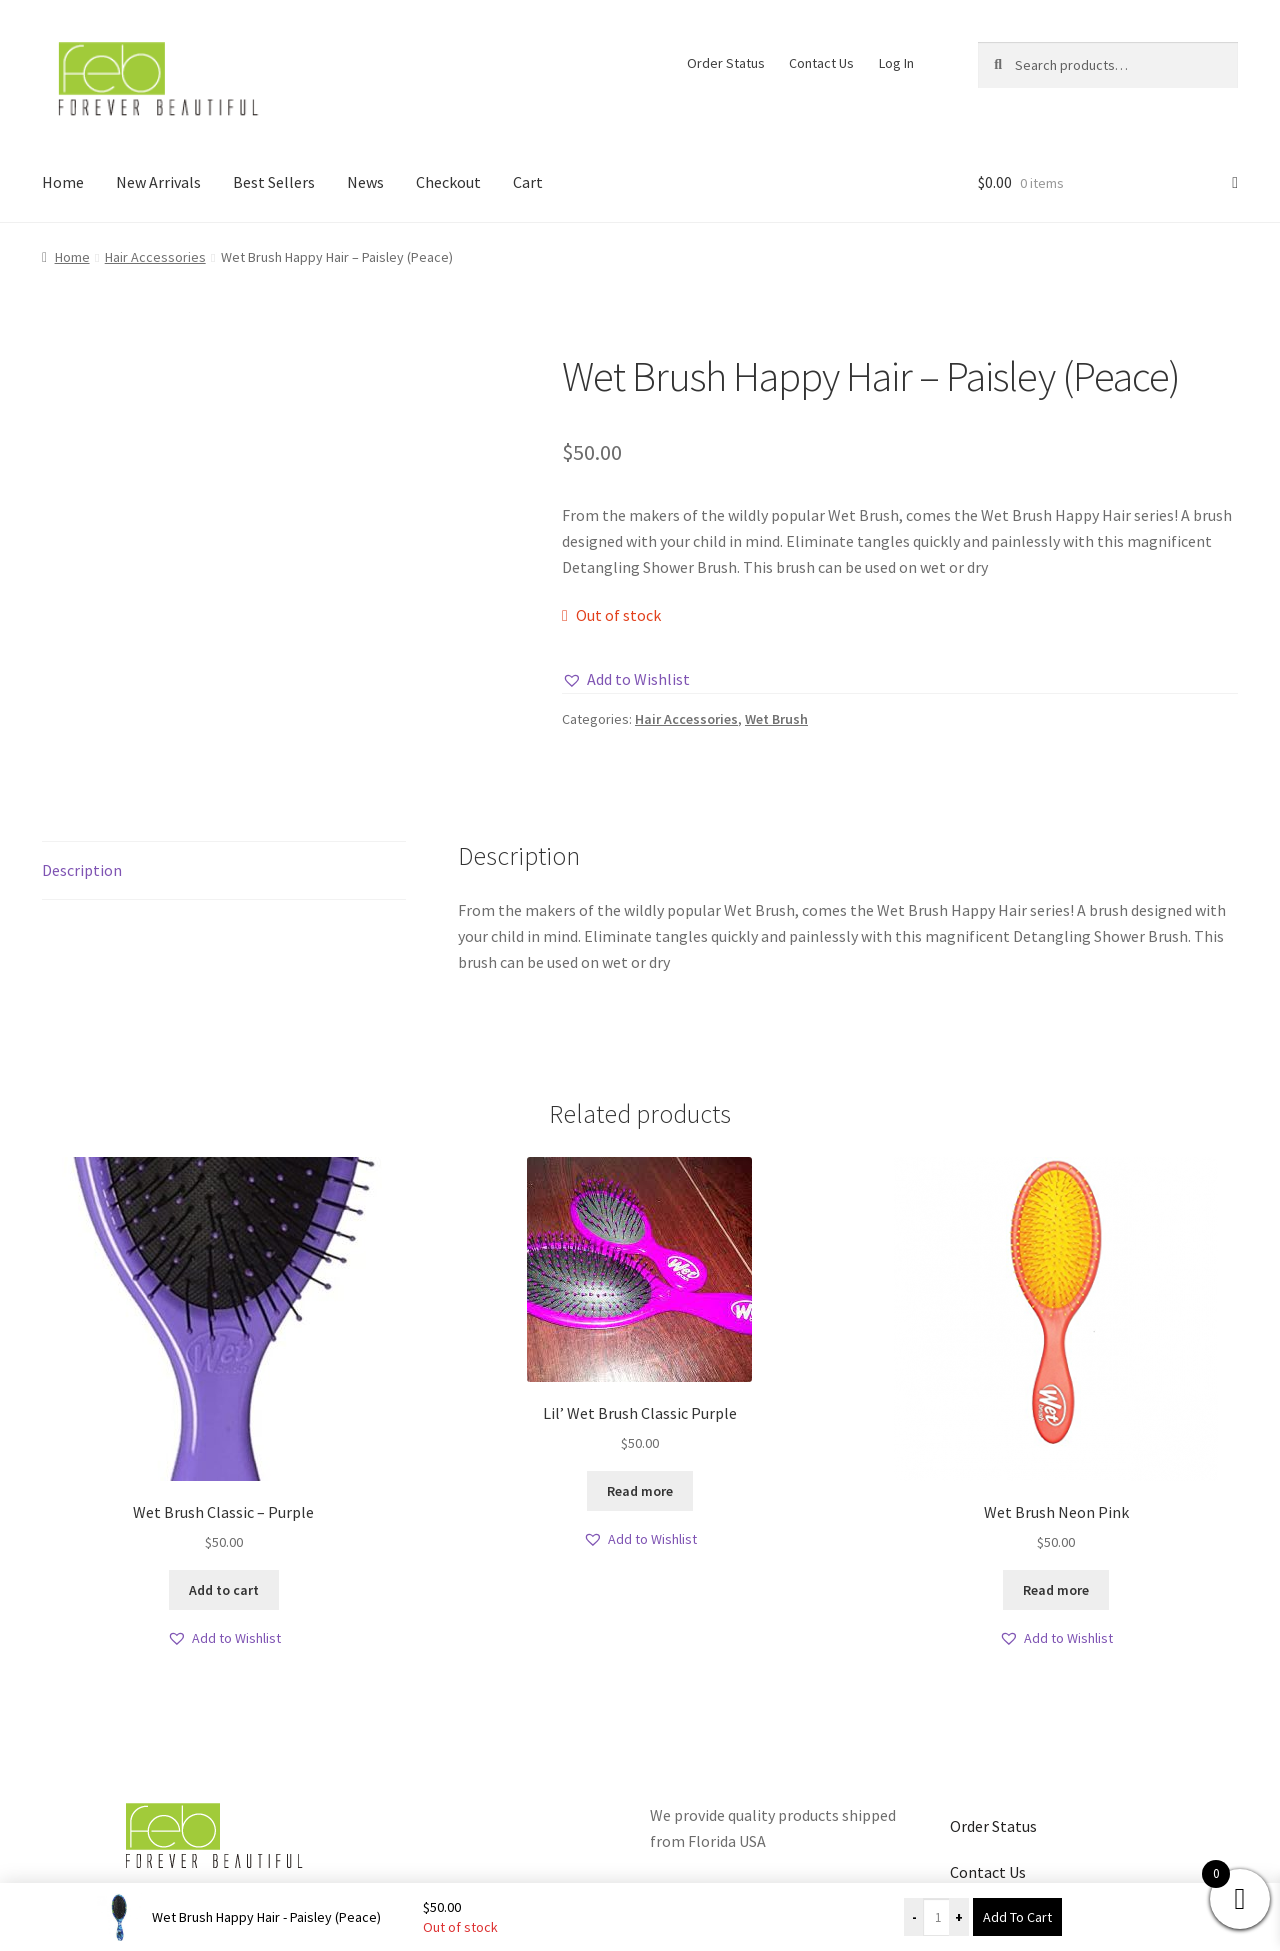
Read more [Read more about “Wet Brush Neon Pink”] (1056, 1590)
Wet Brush (776, 719)
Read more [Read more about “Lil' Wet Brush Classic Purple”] (640, 1491)
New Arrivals (158, 182)
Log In (896, 63)
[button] (626, 680)
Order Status (726, 63)
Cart (528, 182)
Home (63, 182)
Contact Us (821, 63)
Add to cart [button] (224, 1590)
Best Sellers (274, 182)
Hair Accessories (155, 257)
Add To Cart (1017, 1917)
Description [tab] (82, 870)
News (365, 182)
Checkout (448, 182)
